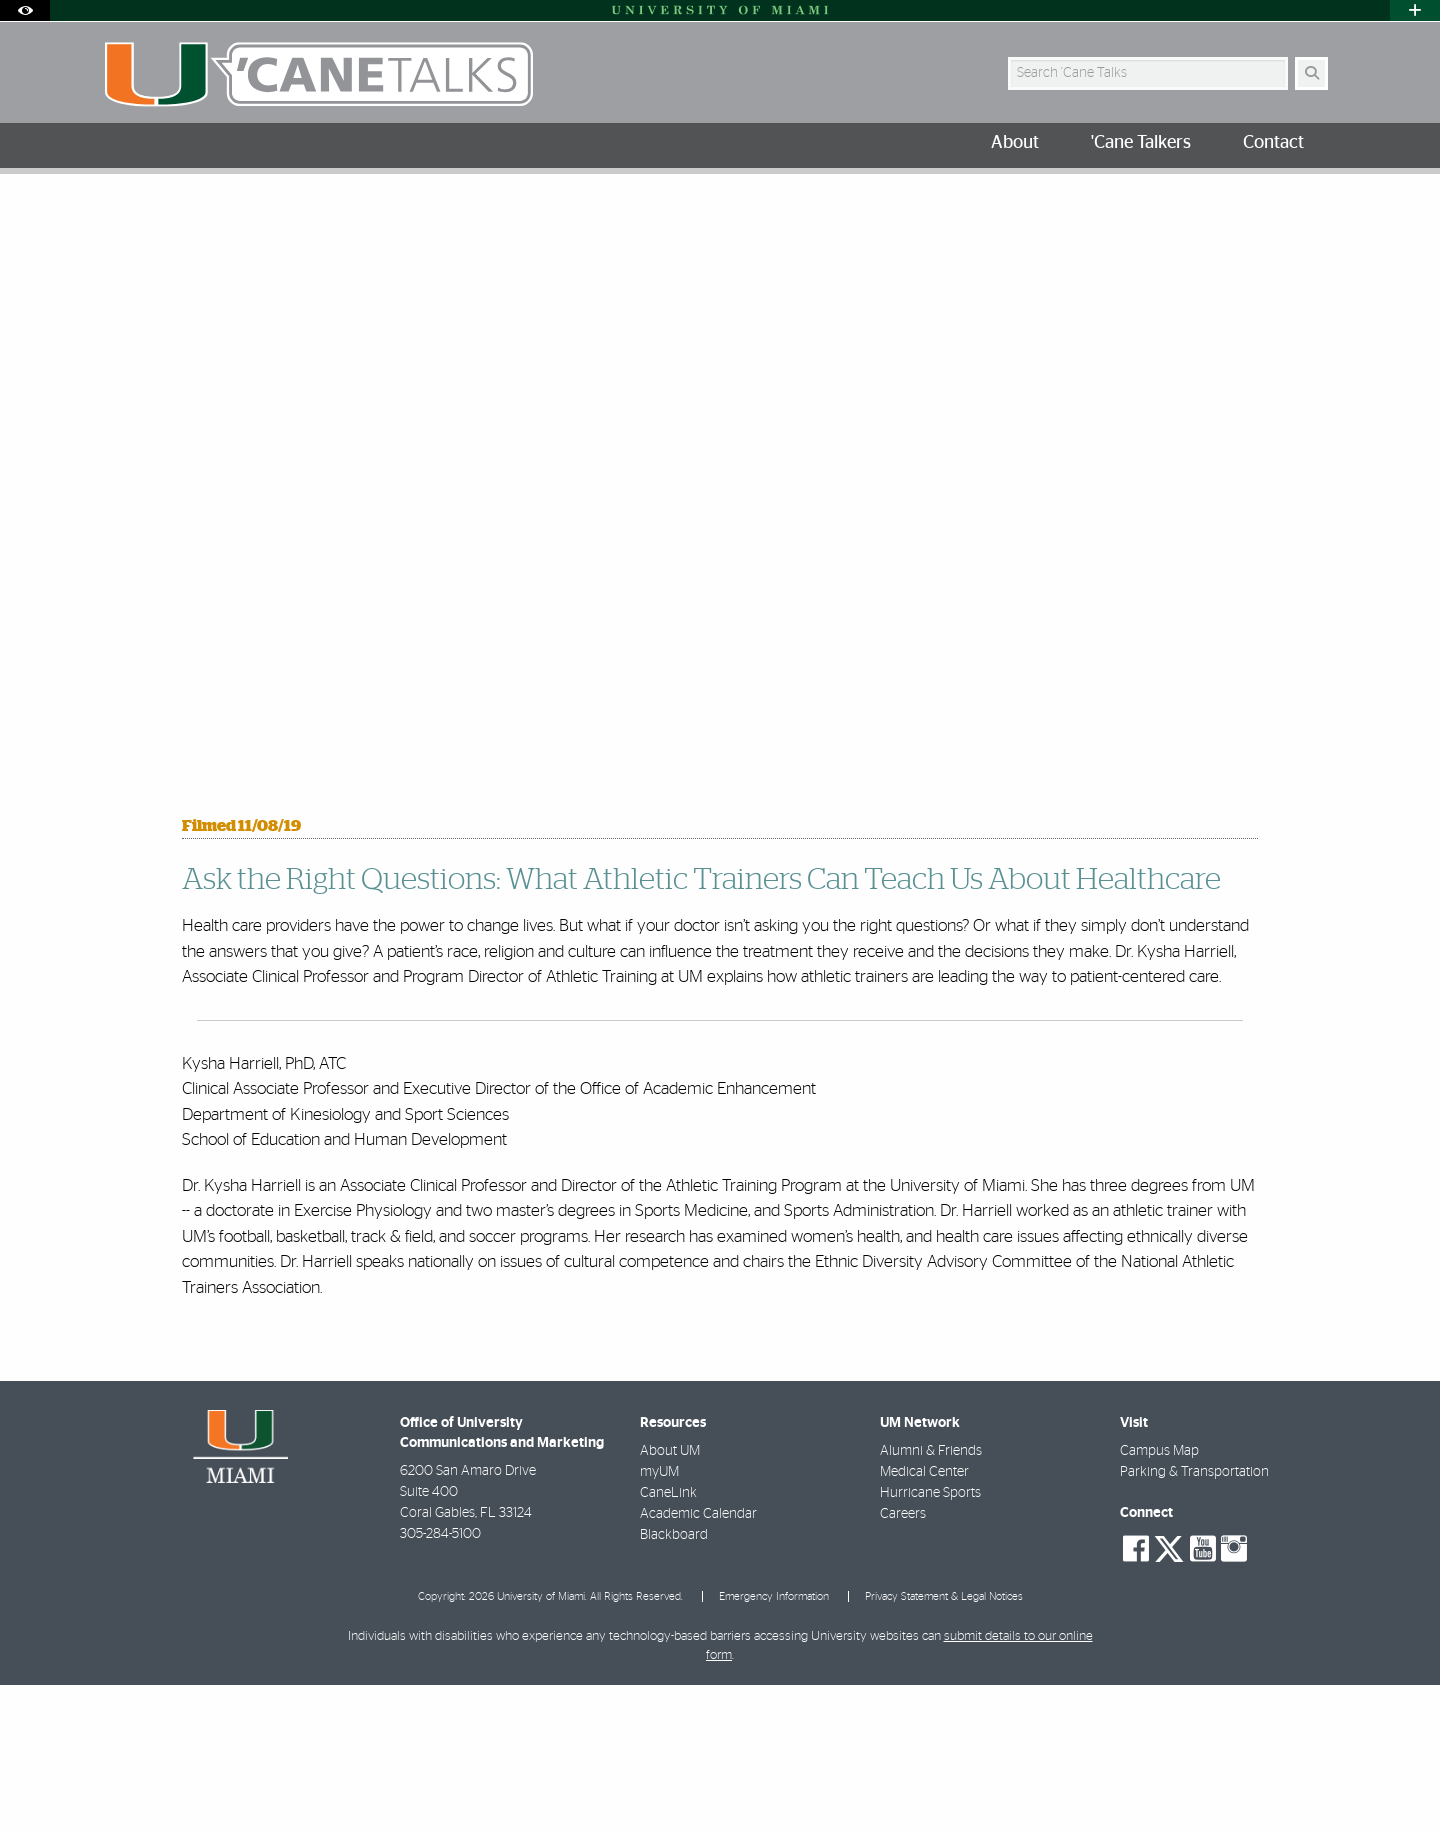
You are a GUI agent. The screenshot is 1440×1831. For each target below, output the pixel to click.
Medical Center (924, 1618)
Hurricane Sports (930, 1639)
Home (122, 214)
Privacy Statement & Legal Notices (944, 1742)
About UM (670, 1597)
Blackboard (674, 1681)
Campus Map (1159, 1597)
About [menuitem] (1015, 143)
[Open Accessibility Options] (25, 10)
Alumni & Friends (931, 1597)
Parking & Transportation (1194, 1618)
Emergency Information (774, 1742)
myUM (659, 1618)
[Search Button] (1311, 73)
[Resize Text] (1271, 202)
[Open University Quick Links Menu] (1415, 10)
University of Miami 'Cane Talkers (264, 214)
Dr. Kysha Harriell (442, 215)
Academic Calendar (698, 1660)
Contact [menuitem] (1273, 143)
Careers (903, 1660)
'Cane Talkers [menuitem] (1141, 143)
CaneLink (668, 1639)
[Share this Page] (1318, 203)
